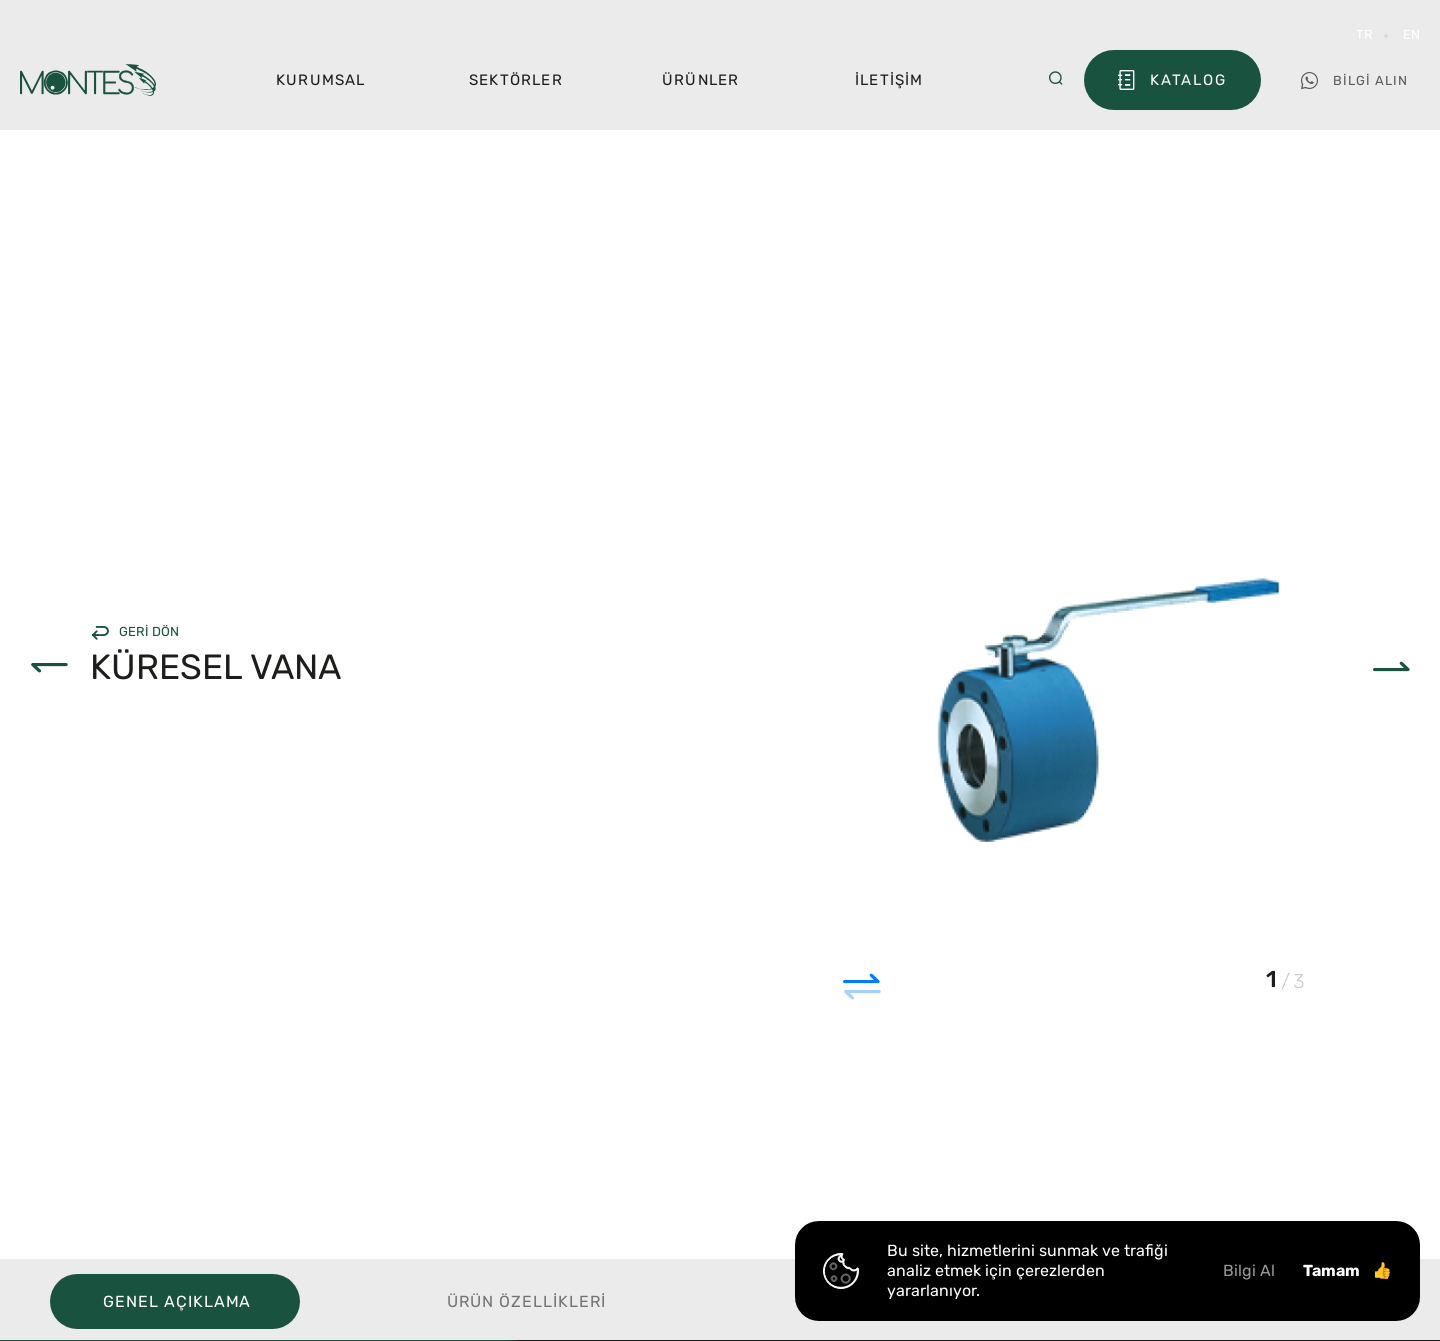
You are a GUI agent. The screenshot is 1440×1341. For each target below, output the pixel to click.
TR (1364, 34)
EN (1411, 34)
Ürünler (700, 80)
